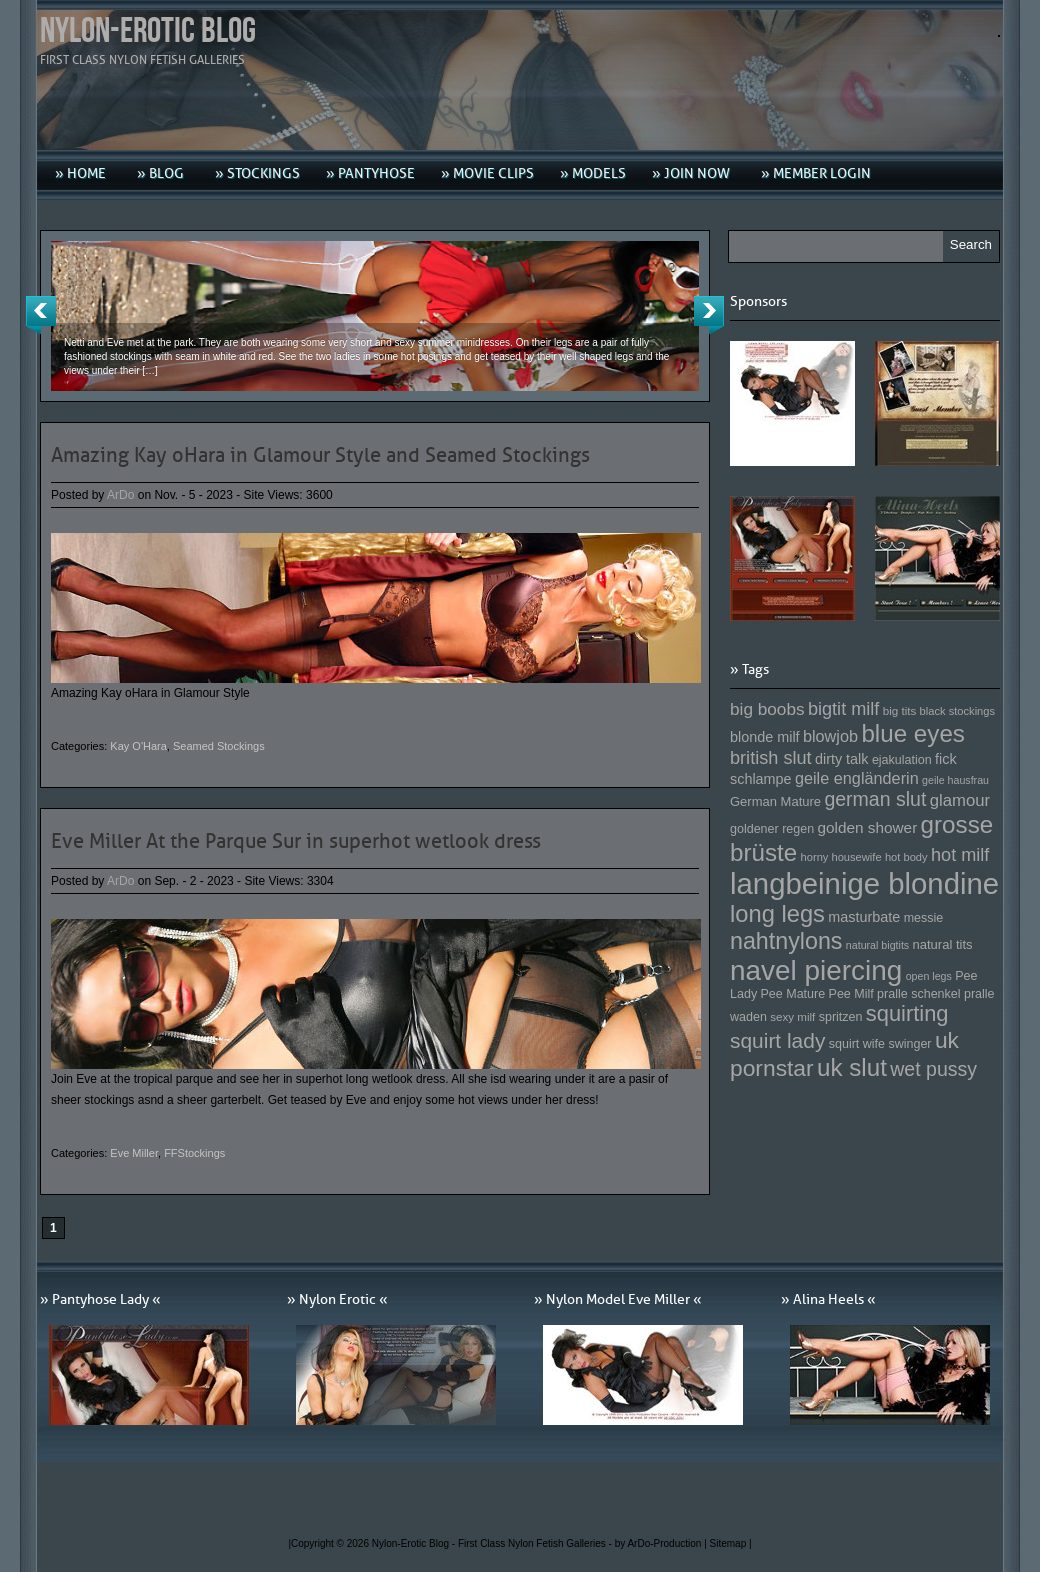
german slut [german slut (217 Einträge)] (875, 799)
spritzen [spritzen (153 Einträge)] (841, 1017)
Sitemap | (731, 1543)
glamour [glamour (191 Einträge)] (960, 800)
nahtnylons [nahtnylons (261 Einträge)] (786, 941)
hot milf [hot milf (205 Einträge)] (960, 855)
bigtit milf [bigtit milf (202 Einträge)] (844, 709)
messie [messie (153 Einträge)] (924, 918)
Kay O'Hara (138, 746)
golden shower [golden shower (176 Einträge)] (868, 827)
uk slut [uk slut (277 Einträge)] (852, 1067)
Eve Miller (134, 1153)
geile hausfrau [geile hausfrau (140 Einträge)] (955, 780)
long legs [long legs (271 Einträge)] (777, 914)
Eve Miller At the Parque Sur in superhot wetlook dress (296, 841)
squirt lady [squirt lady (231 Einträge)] (777, 1040)
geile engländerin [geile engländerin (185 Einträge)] (857, 778)
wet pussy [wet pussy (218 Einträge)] (933, 1069)
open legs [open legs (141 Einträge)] (929, 976)
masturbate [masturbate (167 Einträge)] (864, 917)
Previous (41, 315)
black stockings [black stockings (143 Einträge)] (957, 711)
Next (709, 315)
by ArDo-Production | (662, 1543)
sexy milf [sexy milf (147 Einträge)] (792, 1016)
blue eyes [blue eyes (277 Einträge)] (913, 733)
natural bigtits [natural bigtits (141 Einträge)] (877, 945)
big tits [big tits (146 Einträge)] (900, 710)
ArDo (120, 495)
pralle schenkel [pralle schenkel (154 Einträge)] (919, 994)
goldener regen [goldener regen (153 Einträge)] (772, 829)
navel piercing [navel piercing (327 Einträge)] (816, 970)
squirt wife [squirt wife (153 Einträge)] (857, 1044)
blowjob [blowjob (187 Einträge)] (830, 736)
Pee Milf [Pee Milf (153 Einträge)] (851, 994)
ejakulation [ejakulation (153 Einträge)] (902, 760)
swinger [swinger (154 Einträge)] (909, 1044)
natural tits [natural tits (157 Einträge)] (943, 944)
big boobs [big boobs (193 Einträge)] (767, 709)
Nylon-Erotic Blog (148, 31)
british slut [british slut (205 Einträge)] (771, 758)
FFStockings (194, 1153)
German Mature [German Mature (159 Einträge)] (775, 801)
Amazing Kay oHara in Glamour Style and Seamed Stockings (320, 455)
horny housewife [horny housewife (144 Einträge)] (841, 857)
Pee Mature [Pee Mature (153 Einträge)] (792, 994)
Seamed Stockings (219, 746)
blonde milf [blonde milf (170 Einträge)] (765, 737)
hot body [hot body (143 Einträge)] (906, 857)
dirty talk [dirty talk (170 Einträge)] (842, 759)
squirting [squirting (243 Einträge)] (907, 1013)
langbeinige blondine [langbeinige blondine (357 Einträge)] (864, 883)
